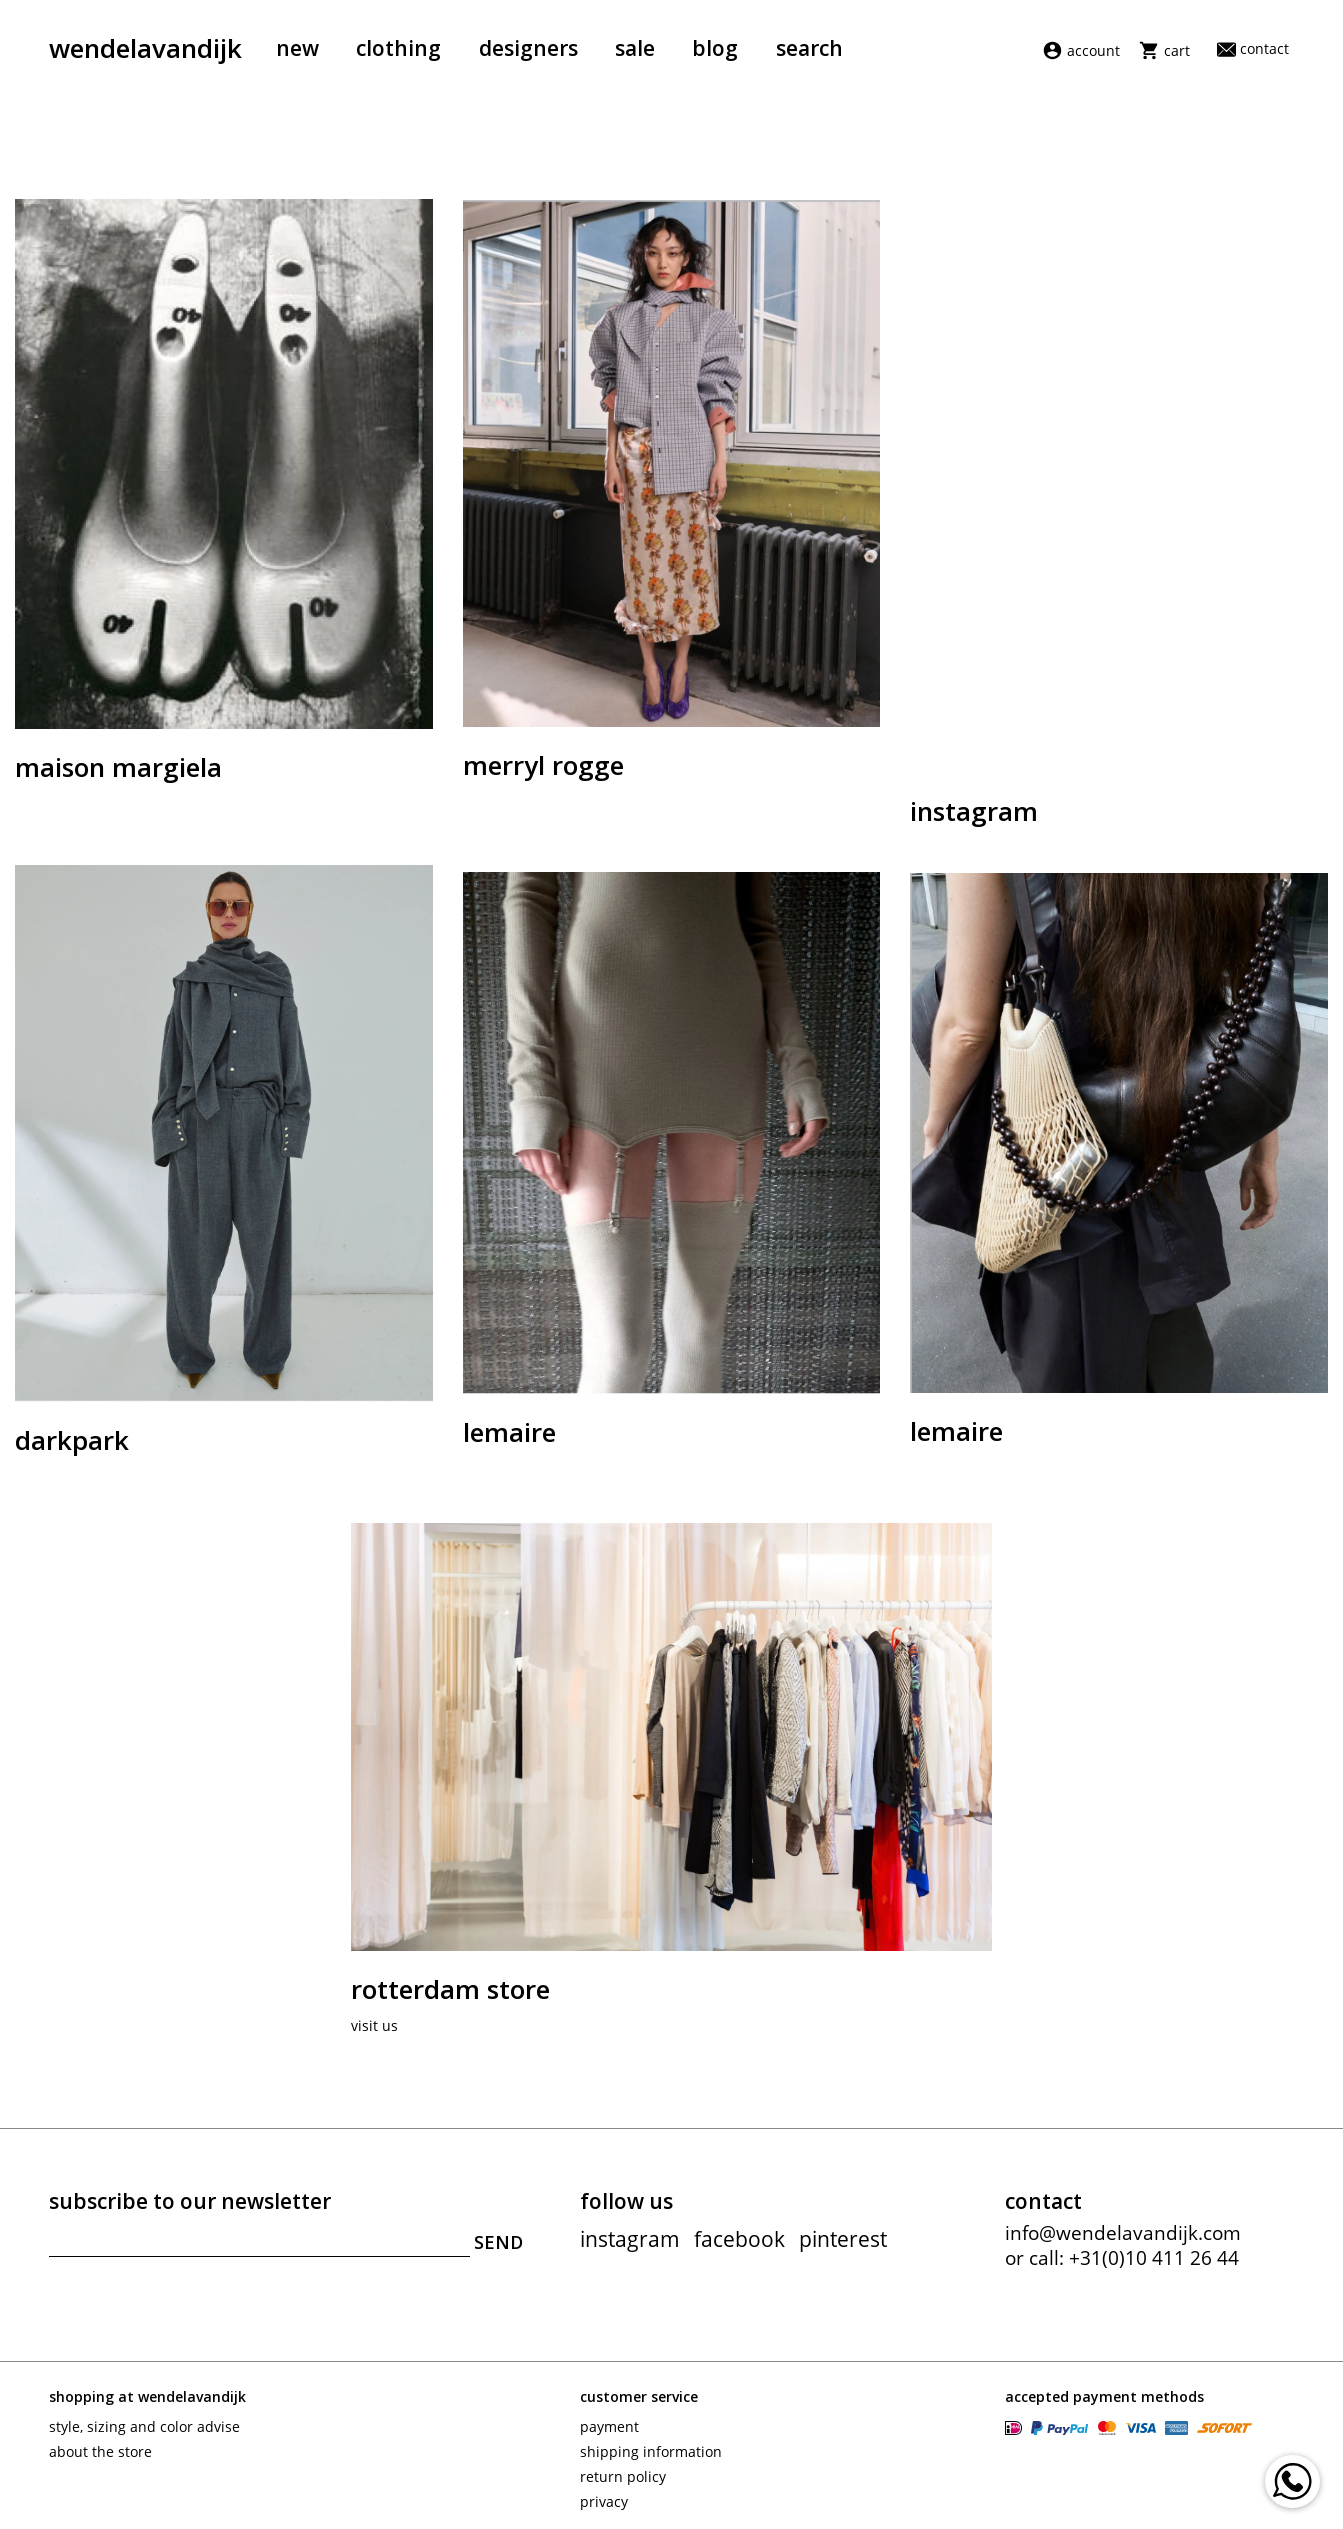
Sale (635, 48)
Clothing (398, 48)
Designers (528, 48)
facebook (739, 2239)
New (297, 48)
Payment (609, 2426)
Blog (715, 48)
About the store (100, 2451)
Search (809, 48)
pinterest (843, 2239)
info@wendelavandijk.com (1123, 2233)
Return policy (623, 2476)
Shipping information (651, 2451)
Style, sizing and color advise (144, 2426)
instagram (630, 2239)
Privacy (604, 2501)
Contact (1253, 48)
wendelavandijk (145, 48)
